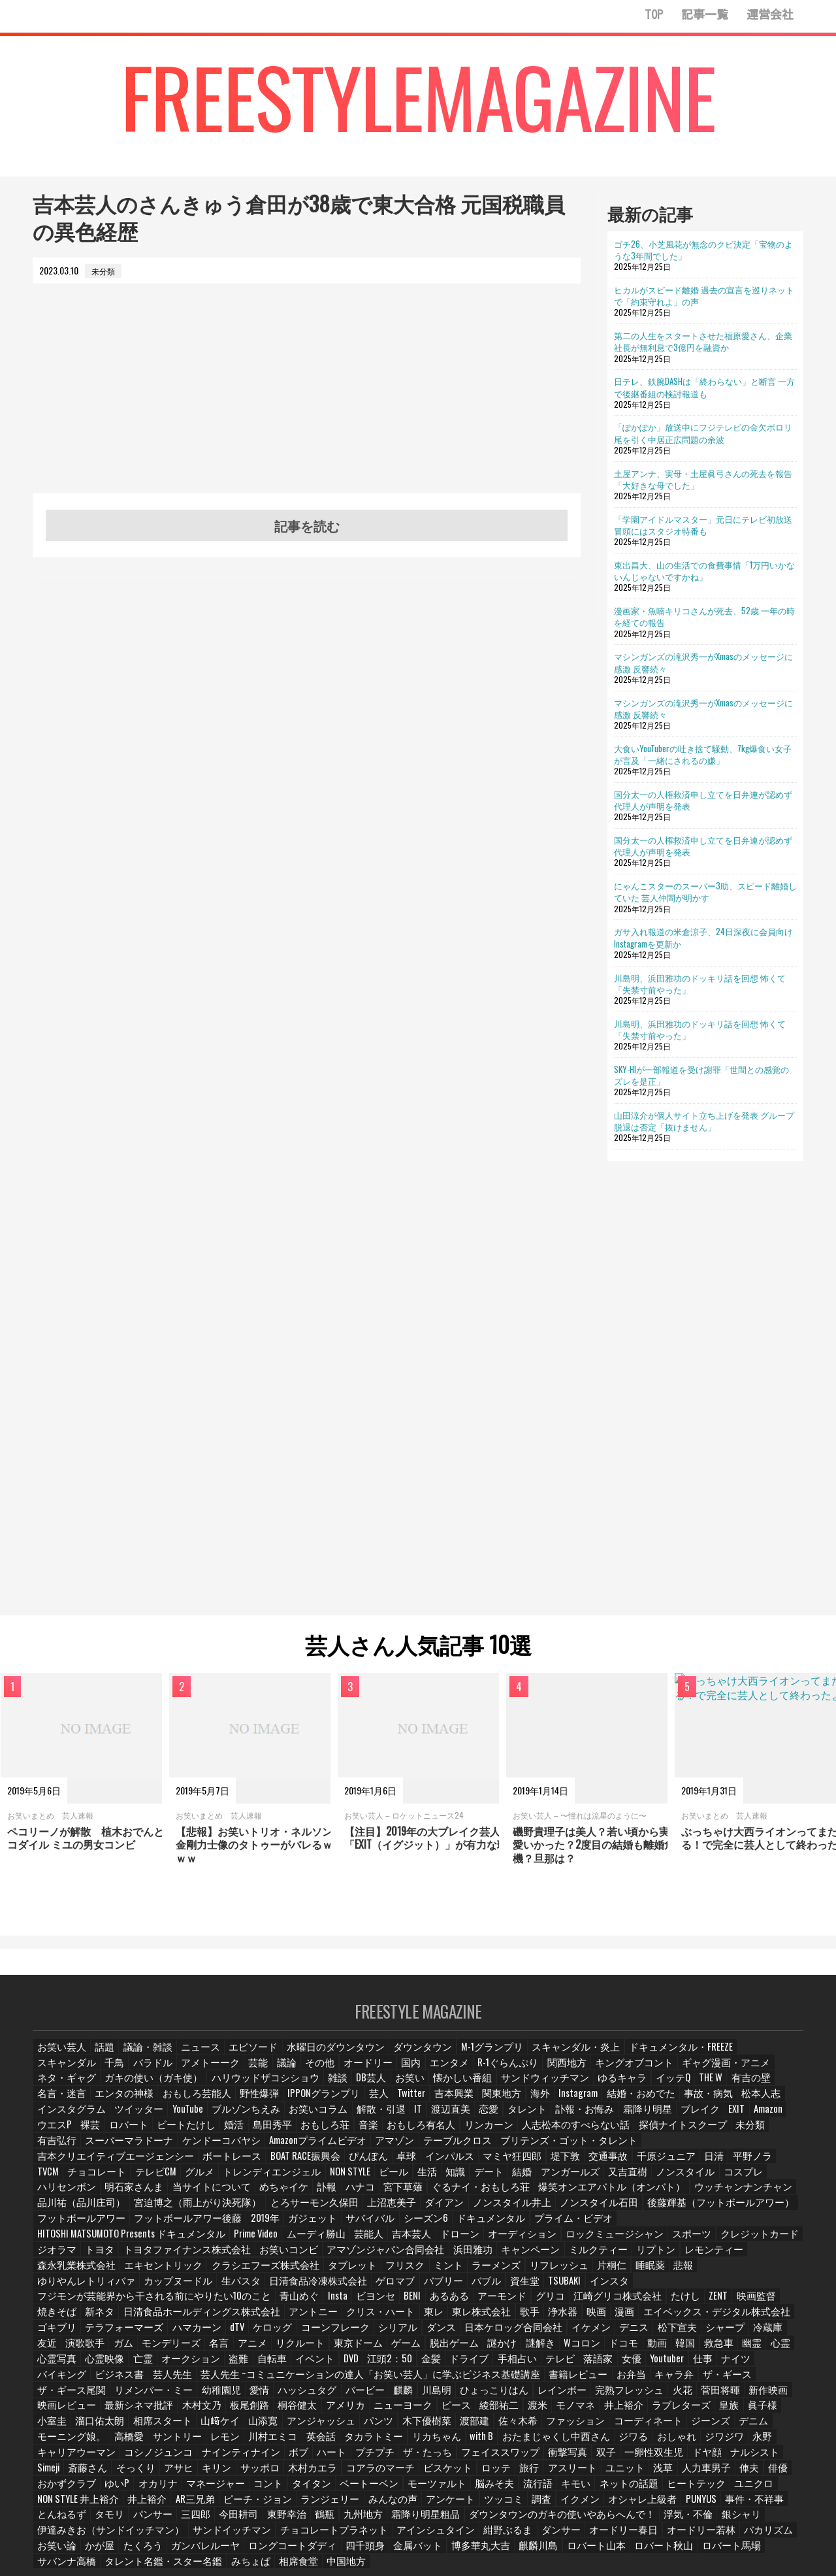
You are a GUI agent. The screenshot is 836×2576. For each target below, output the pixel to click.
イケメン (504, 2303)
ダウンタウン (392, 2056)
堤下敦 (641, 2149)
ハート (598, 2411)
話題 (101, 2056)
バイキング (649, 2333)
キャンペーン (109, 2241)
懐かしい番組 (271, 2087)
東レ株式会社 (393, 2287)
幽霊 (631, 2318)
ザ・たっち (689, 2411)
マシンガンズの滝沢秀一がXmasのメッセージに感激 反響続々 (703, 662)
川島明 (127, 2364)
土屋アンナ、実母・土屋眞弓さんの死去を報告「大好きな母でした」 (703, 479)
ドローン (101, 2226)
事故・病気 (435, 2102)
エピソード (242, 2056)
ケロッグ (213, 2303)
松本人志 (484, 2102)
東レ (348, 2287)
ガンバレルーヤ (250, 2503)
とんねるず (230, 2472)
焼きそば (743, 2272)
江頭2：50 (260, 2333)
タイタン (539, 2441)
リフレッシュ (63, 2256)
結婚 (550, 2164)
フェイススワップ (755, 2411)
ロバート (552, 2118)
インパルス (534, 2149)
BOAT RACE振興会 (395, 2149)
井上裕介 (344, 2457)
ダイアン (310, 2195)
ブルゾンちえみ (704, 2102)
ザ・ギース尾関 (551, 2349)
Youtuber (534, 2333)
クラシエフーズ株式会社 (513, 2241)
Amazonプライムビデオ (633, 2133)
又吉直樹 (650, 2164)
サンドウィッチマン (344, 2087)
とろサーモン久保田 (191, 2195)
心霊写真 (699, 2318)
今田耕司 (401, 2472)
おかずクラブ (306, 2441)
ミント (681, 2241)
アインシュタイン (480, 2488)
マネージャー (448, 2441)
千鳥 (747, 2056)
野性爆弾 (770, 2087)
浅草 (147, 2441)
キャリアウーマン (364, 2411)
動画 (533, 2318)
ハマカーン (136, 2303)
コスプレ (757, 2164)
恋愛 (168, 2118)
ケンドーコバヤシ (548, 2133)
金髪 (301, 2333)
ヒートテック (162, 2457)
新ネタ (51, 2287)
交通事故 (683, 2149)
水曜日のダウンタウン (315, 2056)
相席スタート (550, 2380)
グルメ (239, 2164)
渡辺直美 (130, 2118)
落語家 (464, 2333)
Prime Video (671, 2210)
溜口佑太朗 (493, 2380)
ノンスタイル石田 (448, 2195)
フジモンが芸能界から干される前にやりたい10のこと (133, 2272)
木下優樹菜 (59, 2395)
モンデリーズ (63, 2318)
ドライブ (339, 2333)
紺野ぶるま (545, 2488)
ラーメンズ (727, 2241)
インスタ (732, 2256)
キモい (51, 2457)
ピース (113, 2380)
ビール (418, 2164)
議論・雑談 (143, 2056)
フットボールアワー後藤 (83, 2210)
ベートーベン (593, 2441)
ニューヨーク (63, 2380)
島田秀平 (689, 2118)
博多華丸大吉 (499, 2503)
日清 (782, 2149)
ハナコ (335, 2179)
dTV (176, 2303)
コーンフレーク (270, 2303)
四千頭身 (392, 2503)
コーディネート (265, 2395)
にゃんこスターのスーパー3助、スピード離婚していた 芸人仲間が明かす (705, 891)
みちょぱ (225, 2518)
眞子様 (409, 2380)
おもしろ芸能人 (712, 2087)
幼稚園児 (686, 2349)
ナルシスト (234, 2426)
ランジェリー (513, 2457)
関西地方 (453, 2071)
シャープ (633, 2303)
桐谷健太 (704, 2364)
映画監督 (697, 2272)
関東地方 (240, 2102)
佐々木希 (147, 2395)
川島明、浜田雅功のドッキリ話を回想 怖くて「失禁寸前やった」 (700, 983)
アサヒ (406, 2426)
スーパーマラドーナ (467, 2133)
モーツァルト (654, 2441)
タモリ (276, 2472)
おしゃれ (227, 2411)
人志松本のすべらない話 (206, 2133)
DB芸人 (182, 2087)
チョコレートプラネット (391, 2488)
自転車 (143, 2333)
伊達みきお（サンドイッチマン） (198, 2488)
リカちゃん (762, 2395)
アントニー (237, 2287)
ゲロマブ (523, 2256)
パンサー (318, 2472)
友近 (709, 2303)
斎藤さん (318, 2426)
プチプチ (640, 2411)
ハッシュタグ (770, 2349)
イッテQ (461, 2087)
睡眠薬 (151, 2256)
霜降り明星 (316, 2118)
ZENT (659, 2272)
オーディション (158, 2226)
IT (96, 2118)
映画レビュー (490, 2364)
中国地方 (316, 2518)
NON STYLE (375, 2164)
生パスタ (384, 2256)
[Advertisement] (307, 401)
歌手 (439, 2287)
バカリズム (59, 2503)
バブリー (569, 2256)
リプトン (224, 2241)
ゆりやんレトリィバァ (246, 2256)
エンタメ (344, 2071)
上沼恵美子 (260, 2195)
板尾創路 (659, 2364)
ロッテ (704, 2426)
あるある (407, 2272)
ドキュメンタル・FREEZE (621, 2056)
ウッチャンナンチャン (671, 2179)
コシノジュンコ (437, 2411)
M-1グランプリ (455, 2056)
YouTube (650, 2102)
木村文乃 (613, 2364)
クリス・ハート (298, 2287)
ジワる (185, 2411)
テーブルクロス (760, 2133)
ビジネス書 (702, 2333)
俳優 (260, 2441)
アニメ (143, 2318)
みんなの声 (570, 2457)
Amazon (437, 2118)
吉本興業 (194, 2102)
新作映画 (437, 2364)
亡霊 (782, 2318)
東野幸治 (447, 2472)
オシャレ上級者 (67, 2472)
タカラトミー (704, 2395)
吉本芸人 (55, 2226)
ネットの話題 (101, 2457)
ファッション (200, 2395)
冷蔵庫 (675, 2303)
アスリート (59, 2441)
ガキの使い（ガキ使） (746, 2071)
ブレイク (366, 2118)
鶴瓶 (485, 2472)
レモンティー (277, 2241)
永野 (311, 2411)
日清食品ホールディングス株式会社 (140, 2287)
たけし (625, 2272)
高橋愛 (472, 2395)
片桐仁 (113, 2256)
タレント (205, 2118)
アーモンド (456, 2272)
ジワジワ (273, 2411)
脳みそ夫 (708, 2441)
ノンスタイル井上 (371, 2195)
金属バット (442, 2503)
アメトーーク (109, 2071)
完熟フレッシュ (303, 2364)
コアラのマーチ (597, 2426)
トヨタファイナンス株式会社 (551, 2226)
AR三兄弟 (390, 2457)
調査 (712, 2457)
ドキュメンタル (362, 2210)
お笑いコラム (770, 2102)
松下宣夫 (587, 2303)
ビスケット (658, 2426)
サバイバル (251, 2210)
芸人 (121, 2102)
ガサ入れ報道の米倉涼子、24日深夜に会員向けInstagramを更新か (703, 937)
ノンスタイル (703, 2164)
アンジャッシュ (699, 2380)
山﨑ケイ (604, 2380)
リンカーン (128, 2133)
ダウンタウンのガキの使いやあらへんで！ (696, 2472)
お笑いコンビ (639, 2226)
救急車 (597, 2318)
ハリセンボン (63, 2179)
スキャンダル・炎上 (529, 2056)
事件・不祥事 (173, 2472)
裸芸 (514, 2118)
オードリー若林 (721, 2488)
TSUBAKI (689, 2256)
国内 (306, 2071)
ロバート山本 (606, 2503)
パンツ (753, 2380)
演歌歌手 (747, 2303)
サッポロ (486, 2426)
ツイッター (603, 2102)
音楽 (780, 2118)
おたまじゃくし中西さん (116, 2411)
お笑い (221, 2087)
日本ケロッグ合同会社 (435, 2303)
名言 (109, 2318)
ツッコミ (674, 2457)
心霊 (661, 2318)
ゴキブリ (707, 2287)
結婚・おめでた (373, 2102)
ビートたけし (605, 2118)
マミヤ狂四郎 (591, 2149)
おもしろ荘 (738, 2118)
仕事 (569, 2333)
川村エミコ (609, 2395)
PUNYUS (122, 2472)
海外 (278, 2102)
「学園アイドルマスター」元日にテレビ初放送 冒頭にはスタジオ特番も (703, 524)
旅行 (738, 2426)
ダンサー (595, 2488)
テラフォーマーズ (71, 2303)
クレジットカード (370, 2226)
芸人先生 (752, 2333)
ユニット (109, 2441)
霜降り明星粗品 (580, 2472)
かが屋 (151, 2503)
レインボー (242, 2364)
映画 (507, 2287)
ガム (785, 2303)
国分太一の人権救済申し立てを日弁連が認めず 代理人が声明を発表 (703, 799)
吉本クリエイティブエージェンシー (226, 2149)
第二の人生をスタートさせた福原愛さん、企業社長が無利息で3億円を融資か (703, 341)
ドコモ (499, 2318)
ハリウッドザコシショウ (83, 2087)
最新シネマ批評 (555, 2364)
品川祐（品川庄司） (759, 2179)
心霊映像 (744, 2318)
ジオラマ (431, 2226)
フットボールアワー (661, 2195)
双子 (93, 2426)
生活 (452, 2164)
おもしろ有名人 (67, 2133)
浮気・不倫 (59, 2488)
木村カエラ (535, 2426)
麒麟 (93, 2364)
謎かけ (379, 2318)
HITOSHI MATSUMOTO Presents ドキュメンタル (559, 2210)
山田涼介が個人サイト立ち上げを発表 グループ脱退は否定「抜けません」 (704, 1120)
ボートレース (327, 2149)
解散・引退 (59, 2118)
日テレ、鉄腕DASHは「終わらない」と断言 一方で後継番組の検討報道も (704, 386)
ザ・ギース (490, 2349)
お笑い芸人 (59, 2056)
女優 (498, 2333)
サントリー (518, 2395)
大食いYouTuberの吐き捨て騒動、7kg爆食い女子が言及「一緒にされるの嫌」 (703, 754)
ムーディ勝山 (728, 2210)
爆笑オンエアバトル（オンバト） (558, 2179)
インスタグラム (542, 2102)
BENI (369, 2272)
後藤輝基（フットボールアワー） (553, 2195)
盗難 (109, 2333)
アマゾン (703, 2133)
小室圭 (447, 2380)
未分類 (360, 2133)
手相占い (384, 2333)
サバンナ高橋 (63, 2518)
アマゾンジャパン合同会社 (724, 2226)
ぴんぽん (454, 2149)
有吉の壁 (540, 2087)
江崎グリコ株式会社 (563, 2272)
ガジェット (197, 2210)
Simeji (278, 2426)
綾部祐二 (154, 2380)
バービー (55, 2364)
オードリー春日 (652, 2488)
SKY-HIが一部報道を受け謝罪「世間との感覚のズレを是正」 (701, 1075)
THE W (500, 2087)
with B (49, 2411)
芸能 (155, 2071)
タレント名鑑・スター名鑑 (148, 2518)
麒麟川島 (553, 2503)
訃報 (301, 2179)
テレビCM (196, 2164)
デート (516, 2164)
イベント (185, 2333)
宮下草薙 (377, 2179)
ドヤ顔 (189, 2426)
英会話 (655, 2395)
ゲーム (288, 2318)
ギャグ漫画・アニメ (595, 2071)
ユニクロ (216, 2457)
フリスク (639, 2241)
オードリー (264, 2071)
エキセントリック (424, 2241)
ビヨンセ (332, 2272)
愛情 (724, 2349)
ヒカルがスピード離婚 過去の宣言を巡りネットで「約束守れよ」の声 (704, 295)
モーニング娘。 (418, 2395)
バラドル (55, 2071)
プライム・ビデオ (435, 2210)
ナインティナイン (510, 2411)
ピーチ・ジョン (448, 2457)
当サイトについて (194, 2179)
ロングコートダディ (327, 2503)
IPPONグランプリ (69, 2102)
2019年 (152, 2210)
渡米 (193, 2380)
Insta (294, 2272)
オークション (63, 2333)
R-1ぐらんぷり (398, 2071)
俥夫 (230, 2441)
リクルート (188, 2318)
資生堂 (648, 2256)
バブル (610, 2256)
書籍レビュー (349, 2349)
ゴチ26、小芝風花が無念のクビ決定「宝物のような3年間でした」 (703, 249)
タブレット (589, 2241)
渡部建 (105, 2395)
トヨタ (473, 2226)
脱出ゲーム (333, 2318)
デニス (546, 2303)
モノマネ (230, 2380)
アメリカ (750, 2364)
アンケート (624, 2457)
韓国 (563, 2318)
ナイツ (603, 2333)
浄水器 (473, 2287)
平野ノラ (55, 2164)
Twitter (154, 2102)
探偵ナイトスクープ (298, 2133)
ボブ (564, 2411)
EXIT (403, 2118)
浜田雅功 (55, 2241)
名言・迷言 (589, 2087)
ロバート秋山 (668, 2503)
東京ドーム (242, 2318)
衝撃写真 (55, 2426)
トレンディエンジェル (304, 2164)
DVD (221, 2333)
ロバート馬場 (729, 2503)
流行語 (750, 2441)
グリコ (502, 2272)
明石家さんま (124, 2179)
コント (497, 2441)
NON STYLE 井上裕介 (280, 2457)
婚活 (651, 2118)
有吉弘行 (401, 2133)
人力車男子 (188, 2441)
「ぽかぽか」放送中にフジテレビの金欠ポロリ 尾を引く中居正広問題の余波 (703, 432)
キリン (444, 2426)
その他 (219, 2071)
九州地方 (523, 2472)
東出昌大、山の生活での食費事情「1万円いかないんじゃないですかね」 (704, 570)
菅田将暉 (391, 2364)
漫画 (537, 2287)
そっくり (364, 2426)
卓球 (492, 2149)
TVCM (95, 2164)
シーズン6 (303, 2210)
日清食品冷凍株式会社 (454, 2256)
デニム (365, 2395)
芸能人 (778, 2210)
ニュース (192, 2056)
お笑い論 (109, 2503)
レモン (563, 2395)
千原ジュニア (736, 2149)
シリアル (328, 2303)
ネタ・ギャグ (668, 2071)
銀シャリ (109, 2488)
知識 (482, 2164)
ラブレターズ (329, 2380)
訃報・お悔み (259, 2118)
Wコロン (458, 2318)
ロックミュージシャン (240, 2226)
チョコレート (141, 2164)
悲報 (185, 2256)
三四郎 (360, 2472)
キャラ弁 (441, 2349)
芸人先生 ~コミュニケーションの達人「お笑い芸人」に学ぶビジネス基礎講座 (176, 2349)
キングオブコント (514, 2071)
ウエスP (478, 2118)
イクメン (749, 2457)
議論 (185, 2071)
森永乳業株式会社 (346, 2241)
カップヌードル (327, 2256)
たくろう (192, 2503)
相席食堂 (271, 2518)
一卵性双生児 (139, 2426)
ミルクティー (170, 2241)
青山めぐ (257, 2272)
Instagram (316, 2102)
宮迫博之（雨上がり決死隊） (91, 2195)
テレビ (426, 2333)
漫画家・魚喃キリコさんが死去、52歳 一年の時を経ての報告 (704, 616)
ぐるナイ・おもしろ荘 (446, 2179)
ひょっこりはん (180, 2364)
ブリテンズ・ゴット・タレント (95, 2149)
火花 (353, 2364)
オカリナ (394, 2441)
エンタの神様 (647, 2087)
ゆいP (354, 2441)
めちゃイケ (259, 2179)
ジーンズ (323, 2395)
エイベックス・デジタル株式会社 (618, 2287)
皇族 (375, 2380)
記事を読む (307, 525)
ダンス (369, 2303)
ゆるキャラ (413, 2087)
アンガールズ (596, 2164)
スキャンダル (701, 2056)
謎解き (417, 2318)
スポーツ (309, 2226)
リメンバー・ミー (625, 2349)
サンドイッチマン (302, 2488)
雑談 (148, 2087)
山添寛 (646, 2380)
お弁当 (399, 2349)
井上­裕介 (276, 2380)
